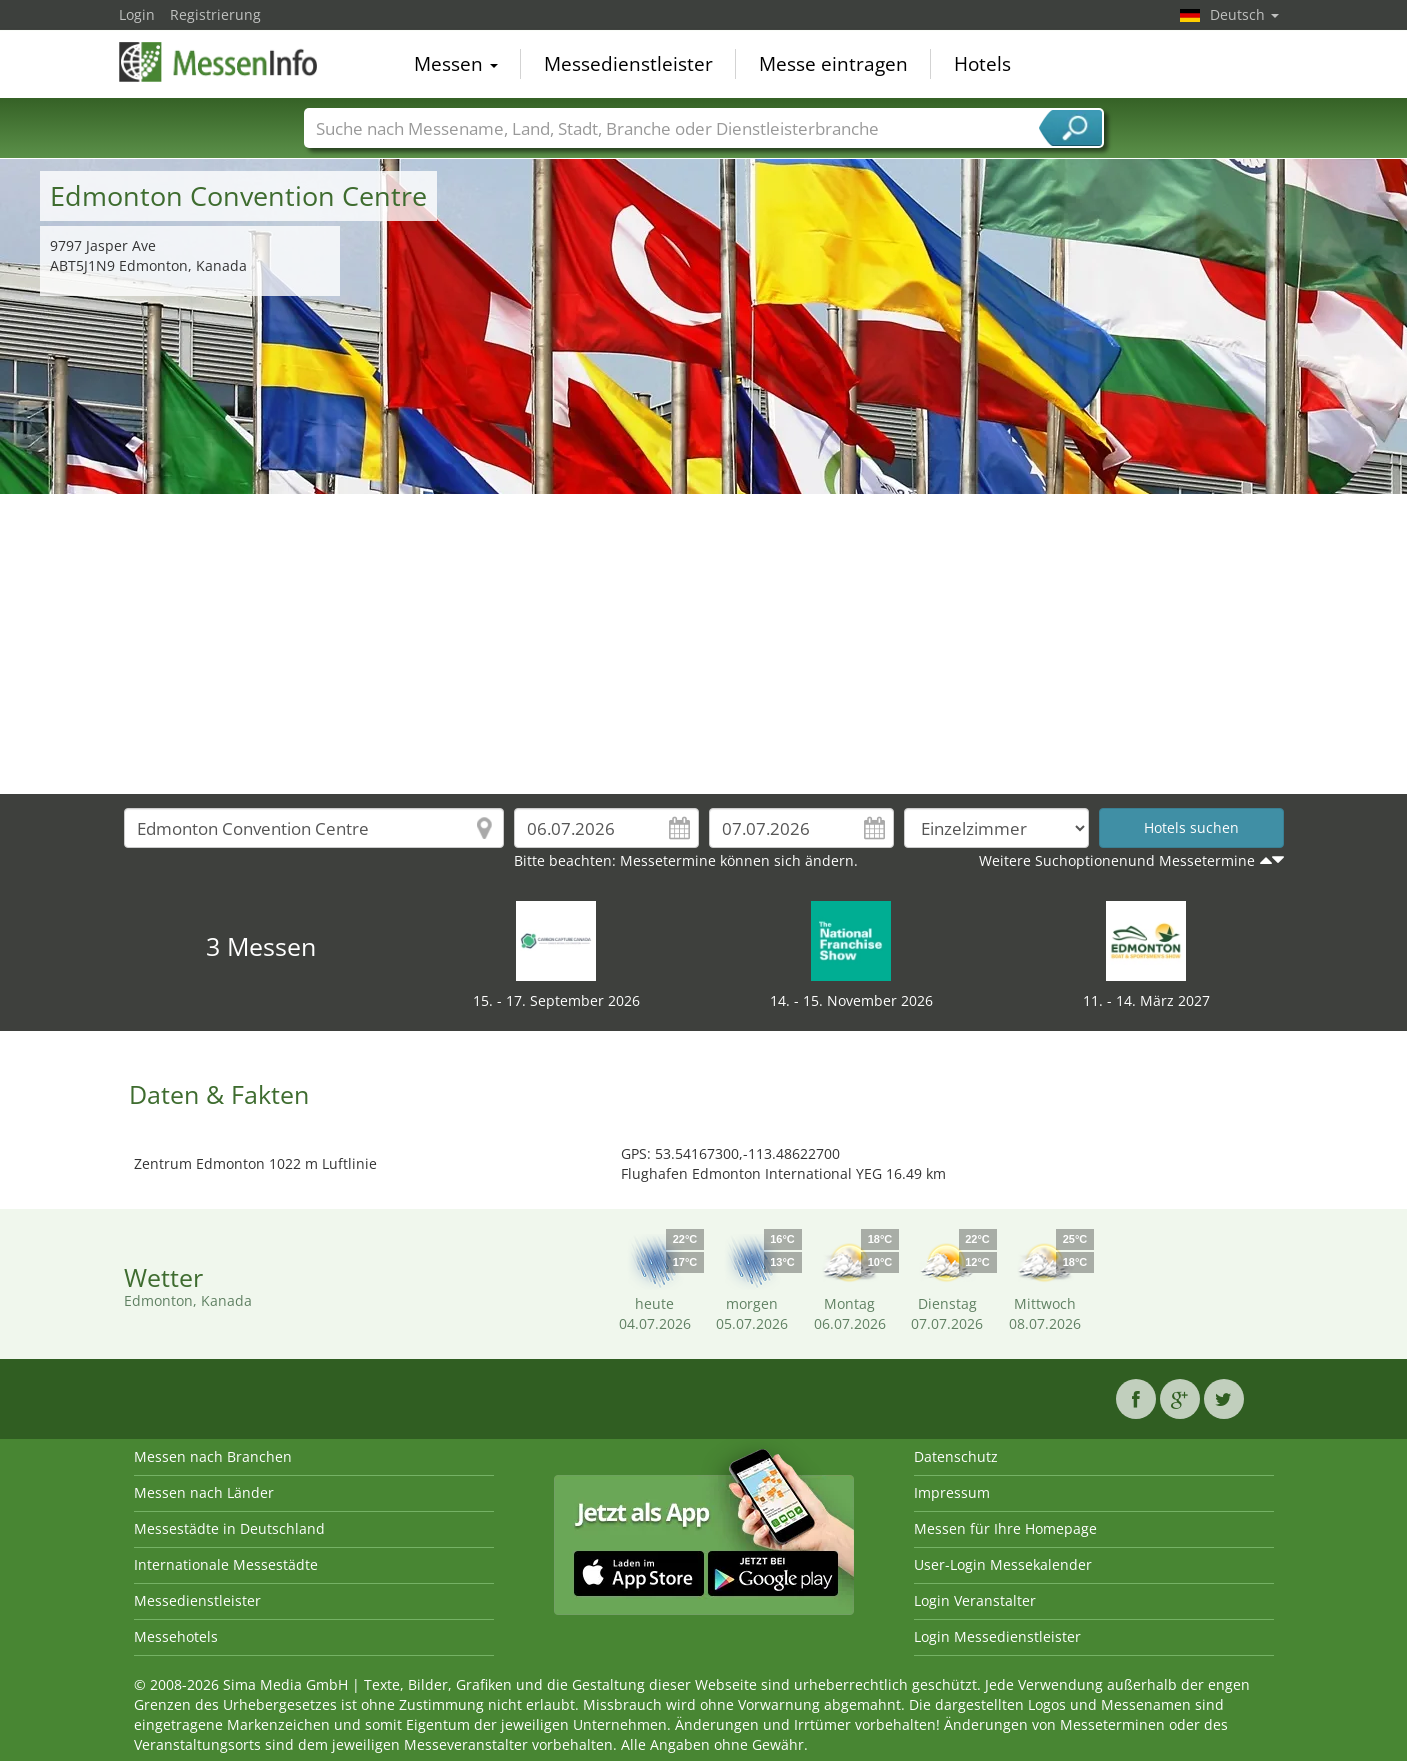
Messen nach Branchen (213, 1456)
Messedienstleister (628, 64)
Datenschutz (956, 1456)
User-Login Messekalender (1003, 1564)
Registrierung (215, 14)
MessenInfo (219, 62)
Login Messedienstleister (997, 1636)
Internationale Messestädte (226, 1564)
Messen (456, 64)
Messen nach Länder (204, 1492)
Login (137, 14)
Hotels (982, 64)
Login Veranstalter (975, 1600)
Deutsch (1244, 14)
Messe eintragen (833, 64)
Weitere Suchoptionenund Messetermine (1117, 860)
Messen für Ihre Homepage (1005, 1528)
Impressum (952, 1492)
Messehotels (176, 1636)
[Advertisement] (704, 644)
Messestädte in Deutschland (229, 1528)
